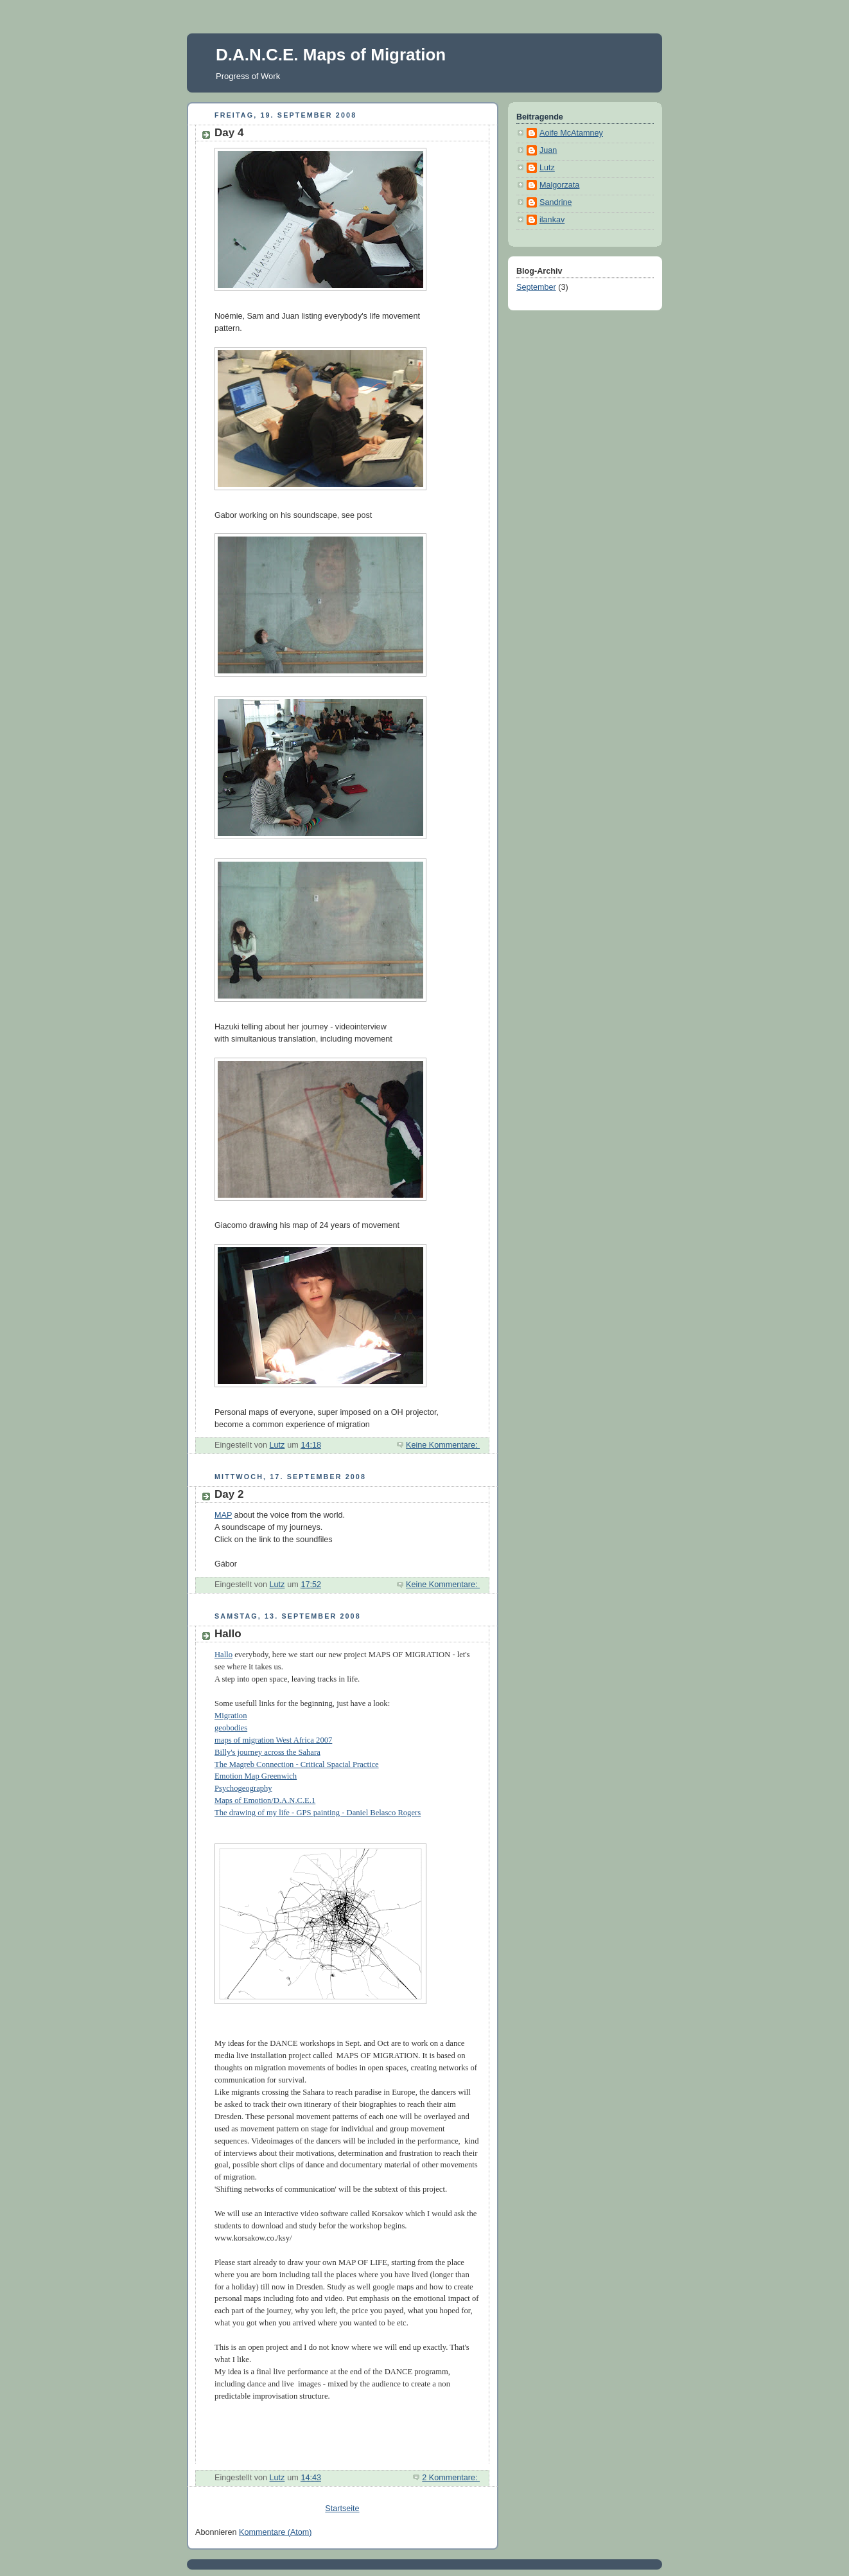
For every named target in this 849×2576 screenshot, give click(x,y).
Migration (230, 1715)
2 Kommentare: (451, 2477)
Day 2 (228, 1494)
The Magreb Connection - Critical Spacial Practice (296, 1764)
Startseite (342, 2508)
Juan (548, 150)
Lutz (547, 167)
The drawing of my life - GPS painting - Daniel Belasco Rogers (317, 1812)
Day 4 (228, 133)
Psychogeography (243, 1788)
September (536, 287)
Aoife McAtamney (571, 133)
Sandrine (555, 202)
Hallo (227, 1634)
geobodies (230, 1727)
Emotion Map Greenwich (255, 1776)
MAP (223, 1515)
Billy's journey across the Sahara (267, 1752)
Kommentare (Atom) (275, 2532)
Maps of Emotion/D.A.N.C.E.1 (264, 1800)
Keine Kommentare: (443, 1445)
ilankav (552, 219)
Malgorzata (559, 185)
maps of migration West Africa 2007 (273, 1740)
